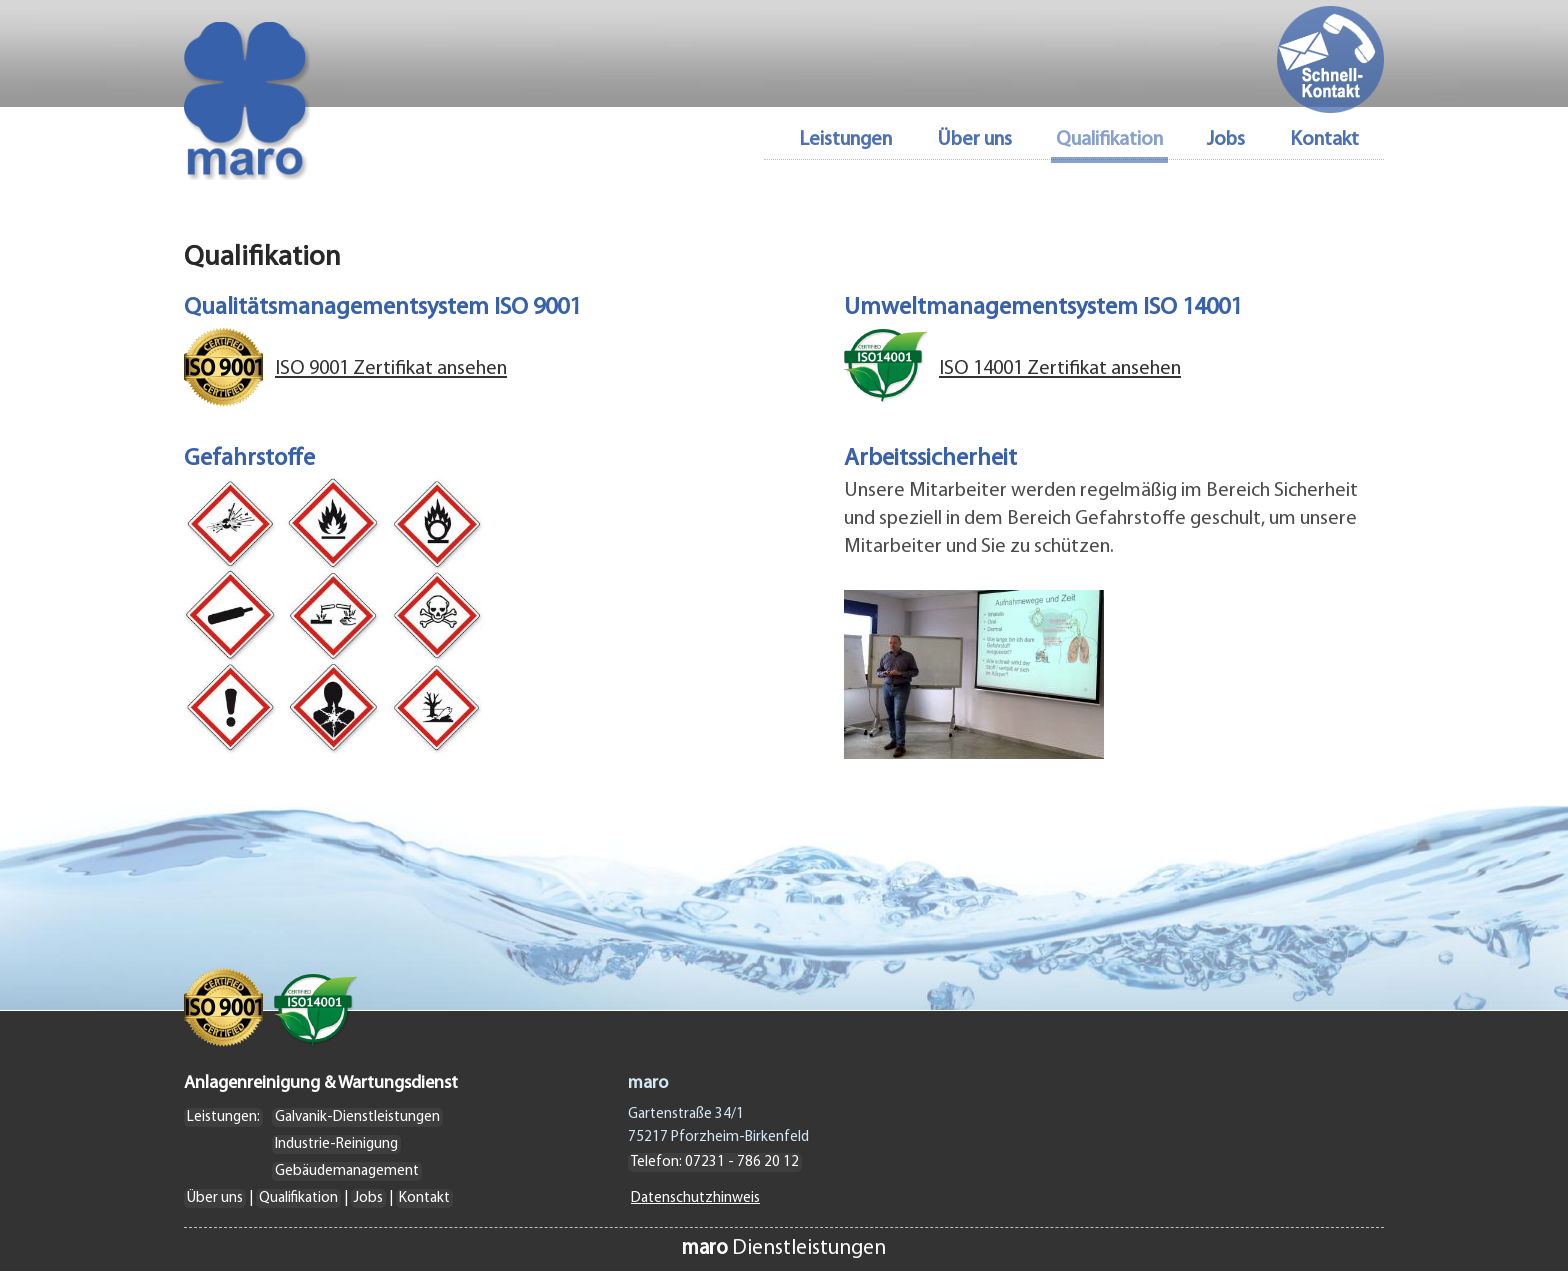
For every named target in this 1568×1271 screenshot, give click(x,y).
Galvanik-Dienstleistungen (357, 1117)
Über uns (974, 141)
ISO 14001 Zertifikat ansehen (1060, 369)
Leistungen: (223, 1117)
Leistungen (845, 141)
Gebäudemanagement (347, 1171)
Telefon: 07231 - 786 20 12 (715, 1162)
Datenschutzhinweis (695, 1198)
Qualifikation (298, 1198)
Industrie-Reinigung (336, 1144)
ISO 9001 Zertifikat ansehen (391, 369)
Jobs (1226, 141)
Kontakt (1324, 141)
